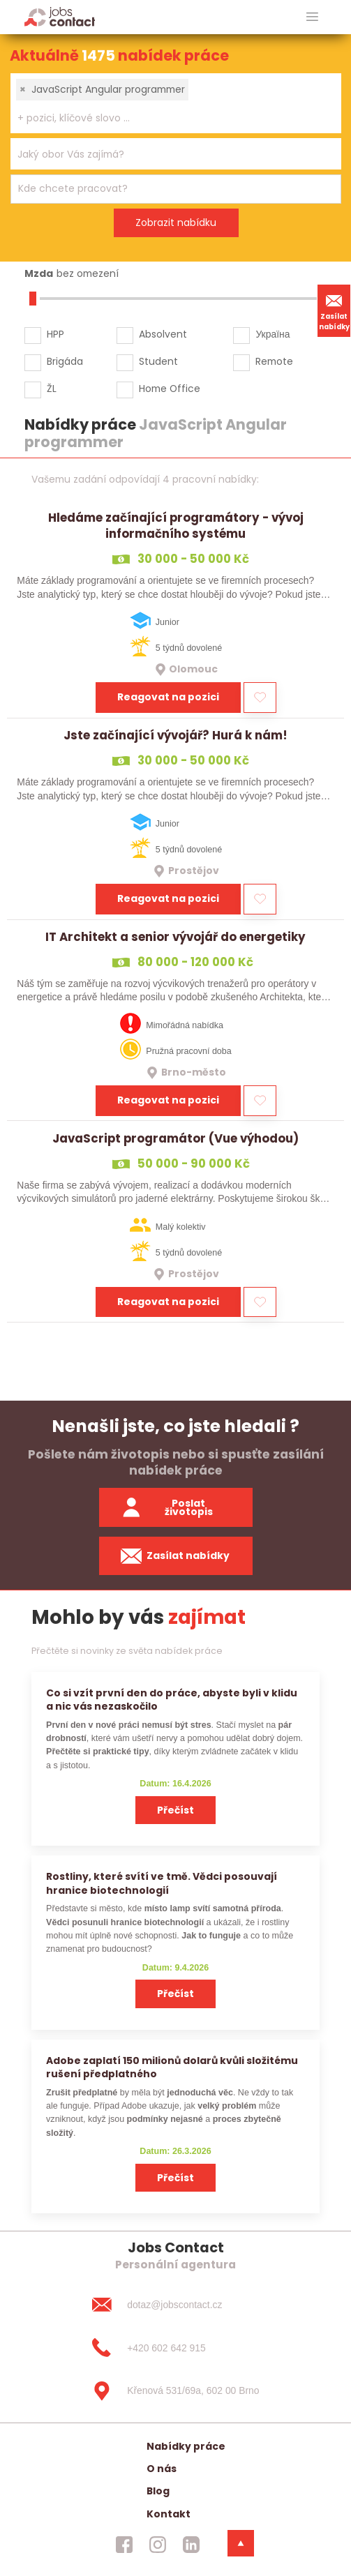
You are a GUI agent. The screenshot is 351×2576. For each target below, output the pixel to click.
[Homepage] (59, 16)
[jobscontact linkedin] (191, 2544)
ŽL (52, 389)
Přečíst (175, 1810)
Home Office (169, 389)
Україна (272, 334)
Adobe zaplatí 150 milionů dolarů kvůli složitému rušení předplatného (172, 2067)
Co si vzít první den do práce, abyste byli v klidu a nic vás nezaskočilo (171, 1699)
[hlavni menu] (312, 17)
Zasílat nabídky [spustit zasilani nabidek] (175, 1556)
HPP (55, 334)
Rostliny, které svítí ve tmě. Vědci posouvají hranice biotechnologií (161, 1883)
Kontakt (169, 2514)
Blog (158, 2491)
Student (158, 361)
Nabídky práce (186, 2446)
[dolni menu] (240, 2543)
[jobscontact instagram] (157, 2544)
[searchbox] (167, 118)
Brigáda (65, 361)
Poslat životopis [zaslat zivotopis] (167, 1507)
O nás (162, 2469)
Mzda (38, 273)
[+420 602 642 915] (175, 2348)
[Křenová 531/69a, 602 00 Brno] (175, 2391)
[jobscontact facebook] (124, 2544)
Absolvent (163, 334)
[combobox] (175, 103)
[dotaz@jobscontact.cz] (175, 2304)
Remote (274, 361)
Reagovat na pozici (168, 697)
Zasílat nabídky (334, 310)
